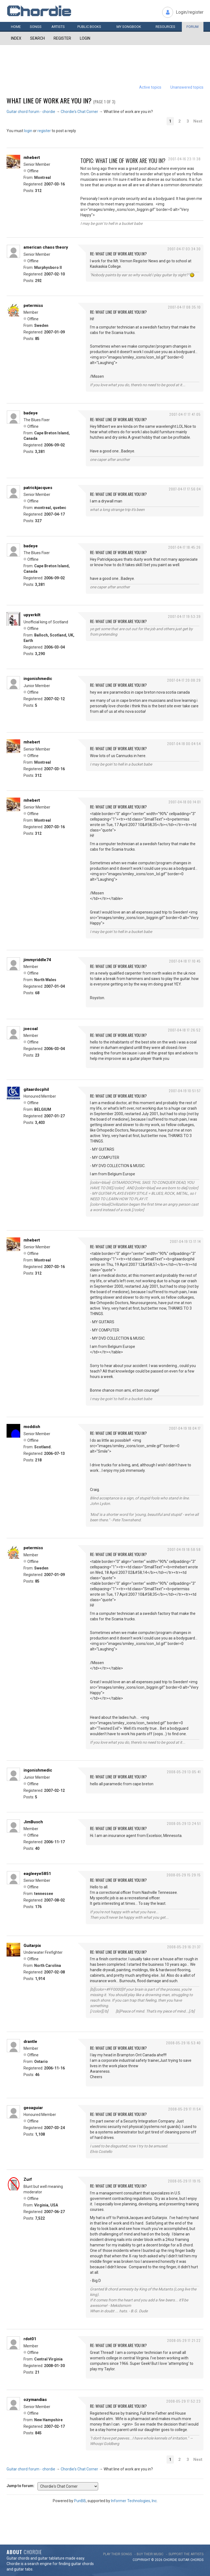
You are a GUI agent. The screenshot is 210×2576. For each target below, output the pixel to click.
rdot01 (30, 2338)
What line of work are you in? (49, 100)
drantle (30, 2041)
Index (16, 38)
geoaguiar (33, 2107)
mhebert (32, 157)
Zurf (28, 2179)
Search (37, 38)
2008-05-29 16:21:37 (184, 1946)
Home (16, 27)
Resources (165, 27)
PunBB (80, 2501)
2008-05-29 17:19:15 (184, 2181)
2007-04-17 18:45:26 (184, 547)
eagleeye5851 (37, 1873)
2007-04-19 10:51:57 (185, 1090)
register (44, 131)
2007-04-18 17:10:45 (185, 961)
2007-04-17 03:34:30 (184, 248)
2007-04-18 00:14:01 (184, 801)
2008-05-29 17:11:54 (184, 2109)
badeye (31, 413)
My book (128, 27)
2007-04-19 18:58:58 (184, 1549)
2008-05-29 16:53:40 (183, 2042)
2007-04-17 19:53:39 (184, 616)
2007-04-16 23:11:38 (184, 158)
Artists (58, 27)
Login (85, 38)
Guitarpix (32, 1945)
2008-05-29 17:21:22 (184, 2340)
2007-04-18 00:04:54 (184, 743)
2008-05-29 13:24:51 (184, 1823)
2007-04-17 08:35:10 (184, 307)
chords (196, 2560)
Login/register (189, 12)
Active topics (150, 87)
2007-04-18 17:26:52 (184, 1030)
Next (197, 121)
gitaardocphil (36, 1089)
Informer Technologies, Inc (134, 2501)
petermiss (33, 305)
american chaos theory (46, 247)
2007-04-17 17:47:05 (185, 414)
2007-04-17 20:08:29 (184, 680)
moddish (32, 1426)
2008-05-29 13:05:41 (184, 1771)
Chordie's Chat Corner (79, 111)
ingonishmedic (38, 678)
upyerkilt (32, 614)
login (28, 131)
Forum (192, 27)
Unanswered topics (186, 87)
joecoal (31, 1028)
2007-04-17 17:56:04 (185, 489)
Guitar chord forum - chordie (31, 111)
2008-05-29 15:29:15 (184, 1875)
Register (62, 38)
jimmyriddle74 (37, 959)
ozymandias (35, 2399)
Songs (36, 27)
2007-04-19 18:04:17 (185, 1428)
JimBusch (33, 1821)
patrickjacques (38, 487)
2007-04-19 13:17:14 (185, 1241)
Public (89, 27)
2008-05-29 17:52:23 (183, 2401)
